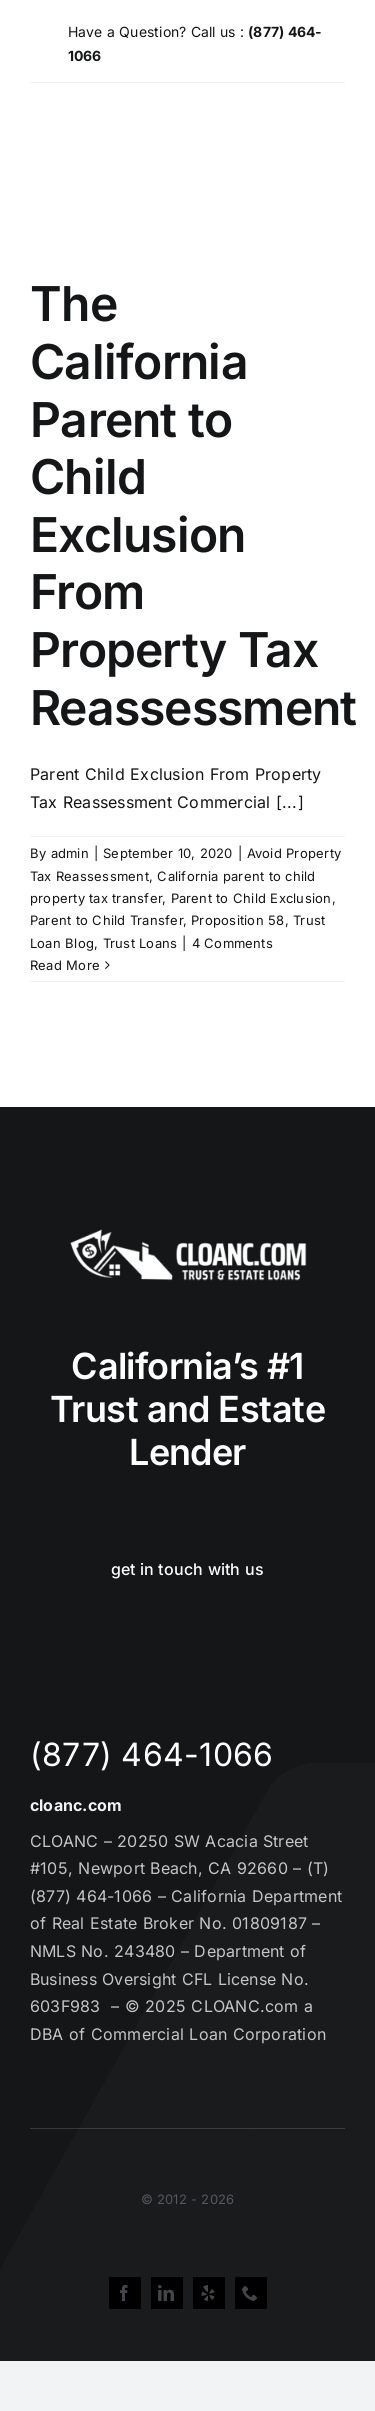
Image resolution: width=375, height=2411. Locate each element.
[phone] (251, 2293)
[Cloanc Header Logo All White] (188, 1235)
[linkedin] (167, 2293)
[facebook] (125, 2293)
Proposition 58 (237, 920)
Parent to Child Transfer (106, 920)
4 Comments (232, 943)
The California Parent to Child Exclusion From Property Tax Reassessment (193, 505)
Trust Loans (140, 943)
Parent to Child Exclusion (251, 898)
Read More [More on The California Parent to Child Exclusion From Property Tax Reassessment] (65, 965)
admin (70, 853)
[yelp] (209, 2293)
